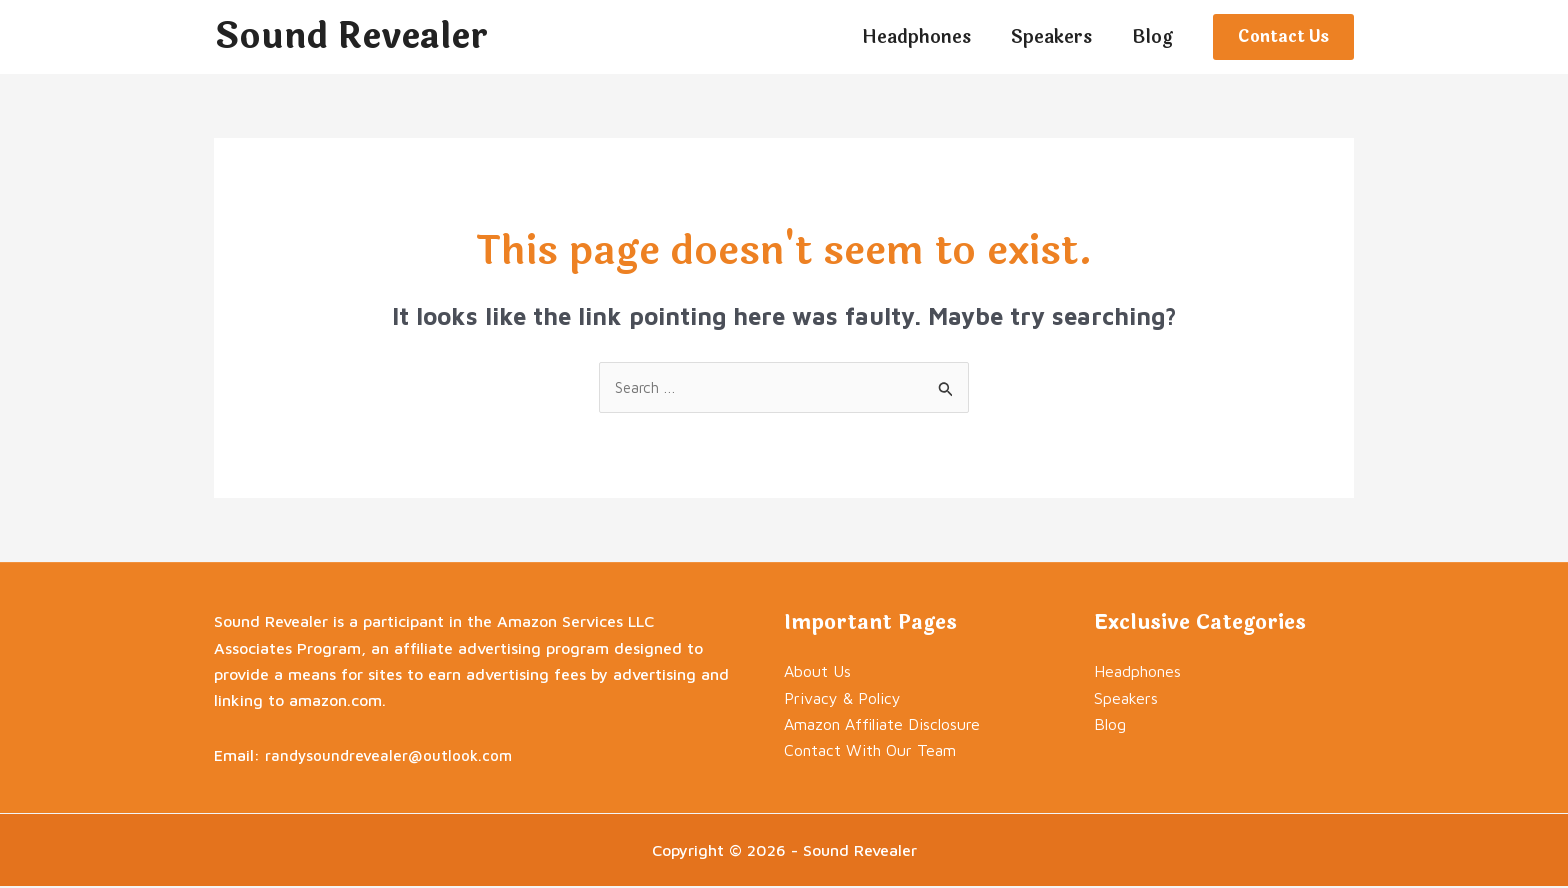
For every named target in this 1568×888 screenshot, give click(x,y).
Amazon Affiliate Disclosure (882, 725)
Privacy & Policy (842, 699)
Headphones (1137, 673)
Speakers (1126, 699)
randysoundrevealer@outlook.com (390, 756)
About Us (817, 673)
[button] (1283, 37)
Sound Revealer (351, 37)
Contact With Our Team (870, 752)
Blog (1110, 725)
